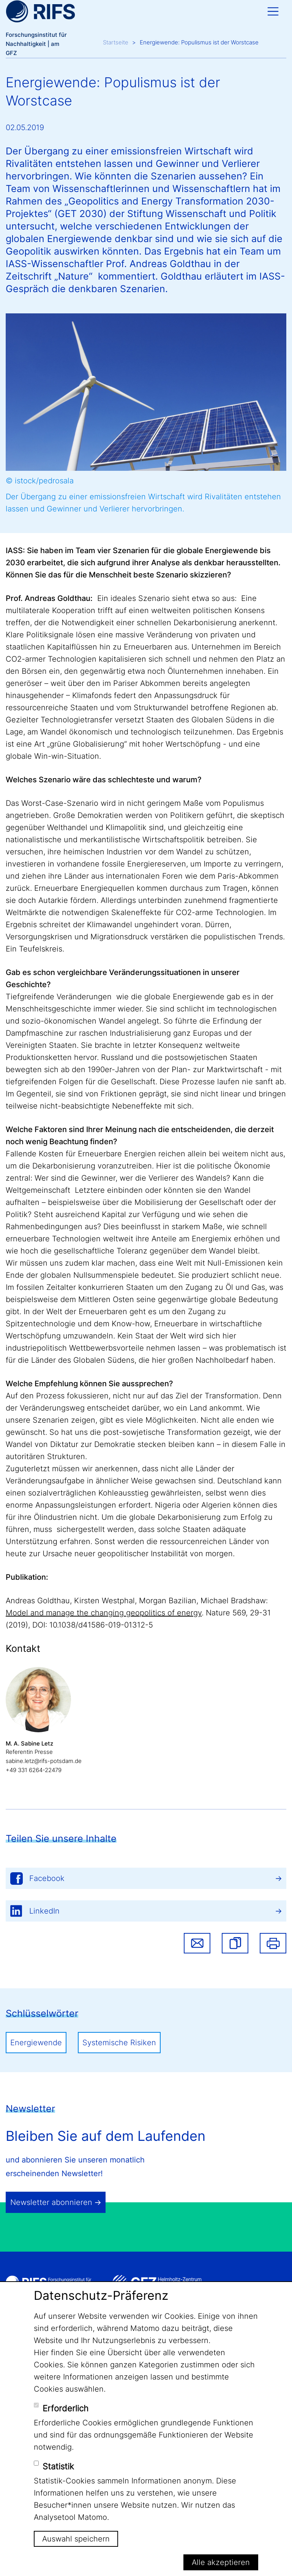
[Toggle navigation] (273, 11)
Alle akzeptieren (221, 2562)
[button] (235, 1943)
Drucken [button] (273, 1943)
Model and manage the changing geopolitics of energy (104, 1612)
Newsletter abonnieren (51, 2202)
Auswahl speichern (76, 2538)
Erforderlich (65, 2408)
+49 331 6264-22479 (34, 1770)
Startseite (115, 42)
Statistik (58, 2466)
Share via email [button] (197, 1943)
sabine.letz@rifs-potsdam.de (44, 1761)
